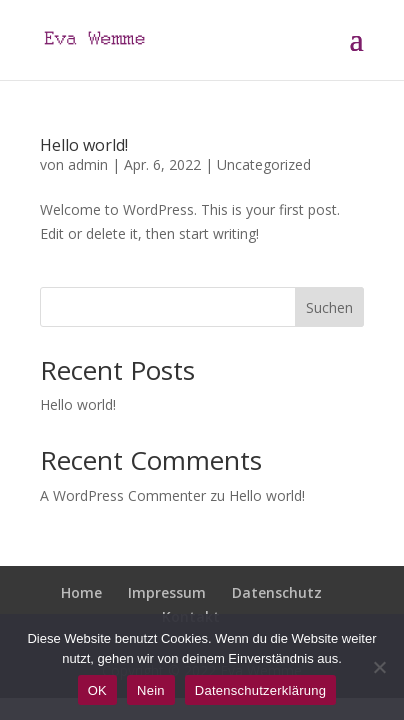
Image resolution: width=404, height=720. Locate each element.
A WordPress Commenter (123, 495)
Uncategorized (264, 164)
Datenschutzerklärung (260, 690)
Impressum (167, 592)
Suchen (329, 307)
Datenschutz (277, 592)
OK (97, 690)
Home (81, 592)
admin (88, 164)
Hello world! (84, 145)
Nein (151, 690)
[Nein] (379, 667)
